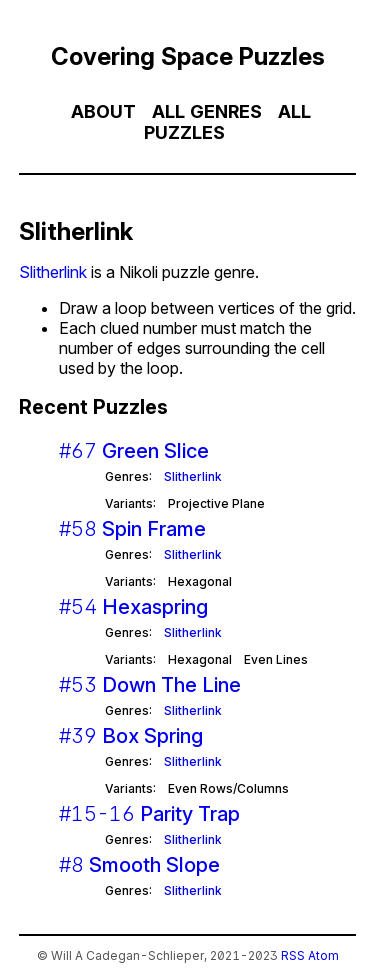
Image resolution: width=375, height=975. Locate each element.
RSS (293, 955)
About (103, 111)
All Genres (207, 111)
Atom (323, 955)
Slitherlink (53, 272)
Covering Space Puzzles (188, 56)
